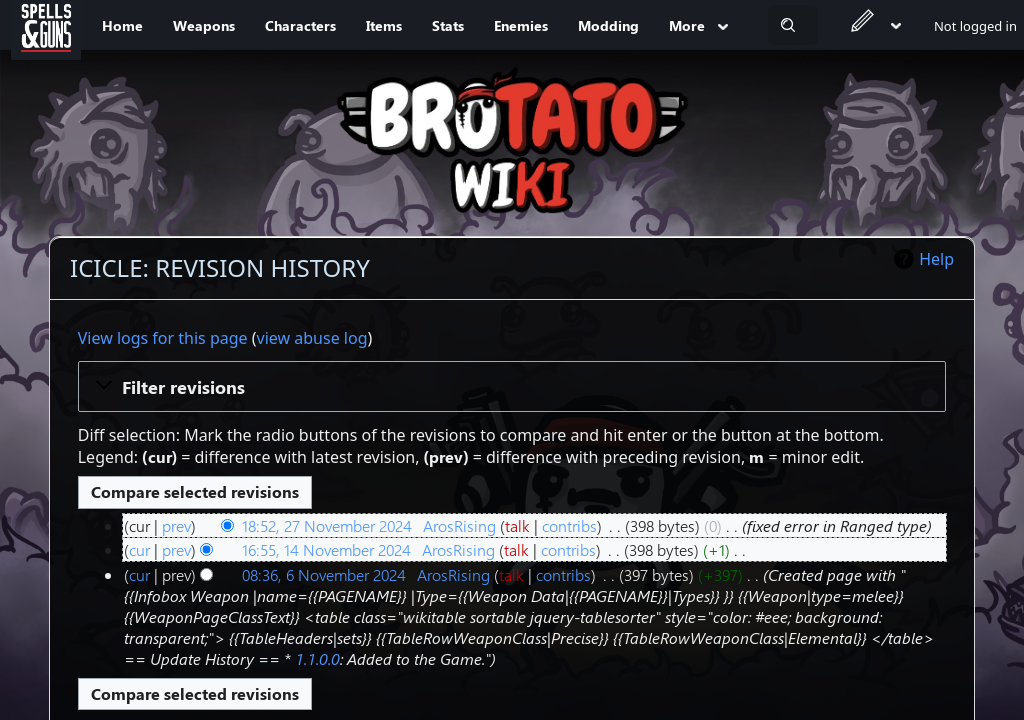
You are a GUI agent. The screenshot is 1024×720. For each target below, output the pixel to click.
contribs (569, 525)
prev (176, 525)
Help (936, 259)
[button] (512, 386)
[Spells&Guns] (46, 25)
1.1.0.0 (317, 658)
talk (517, 525)
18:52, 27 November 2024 (327, 525)
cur (139, 549)
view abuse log (312, 338)
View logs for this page (163, 338)
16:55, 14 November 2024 (326, 549)
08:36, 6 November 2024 (324, 574)
